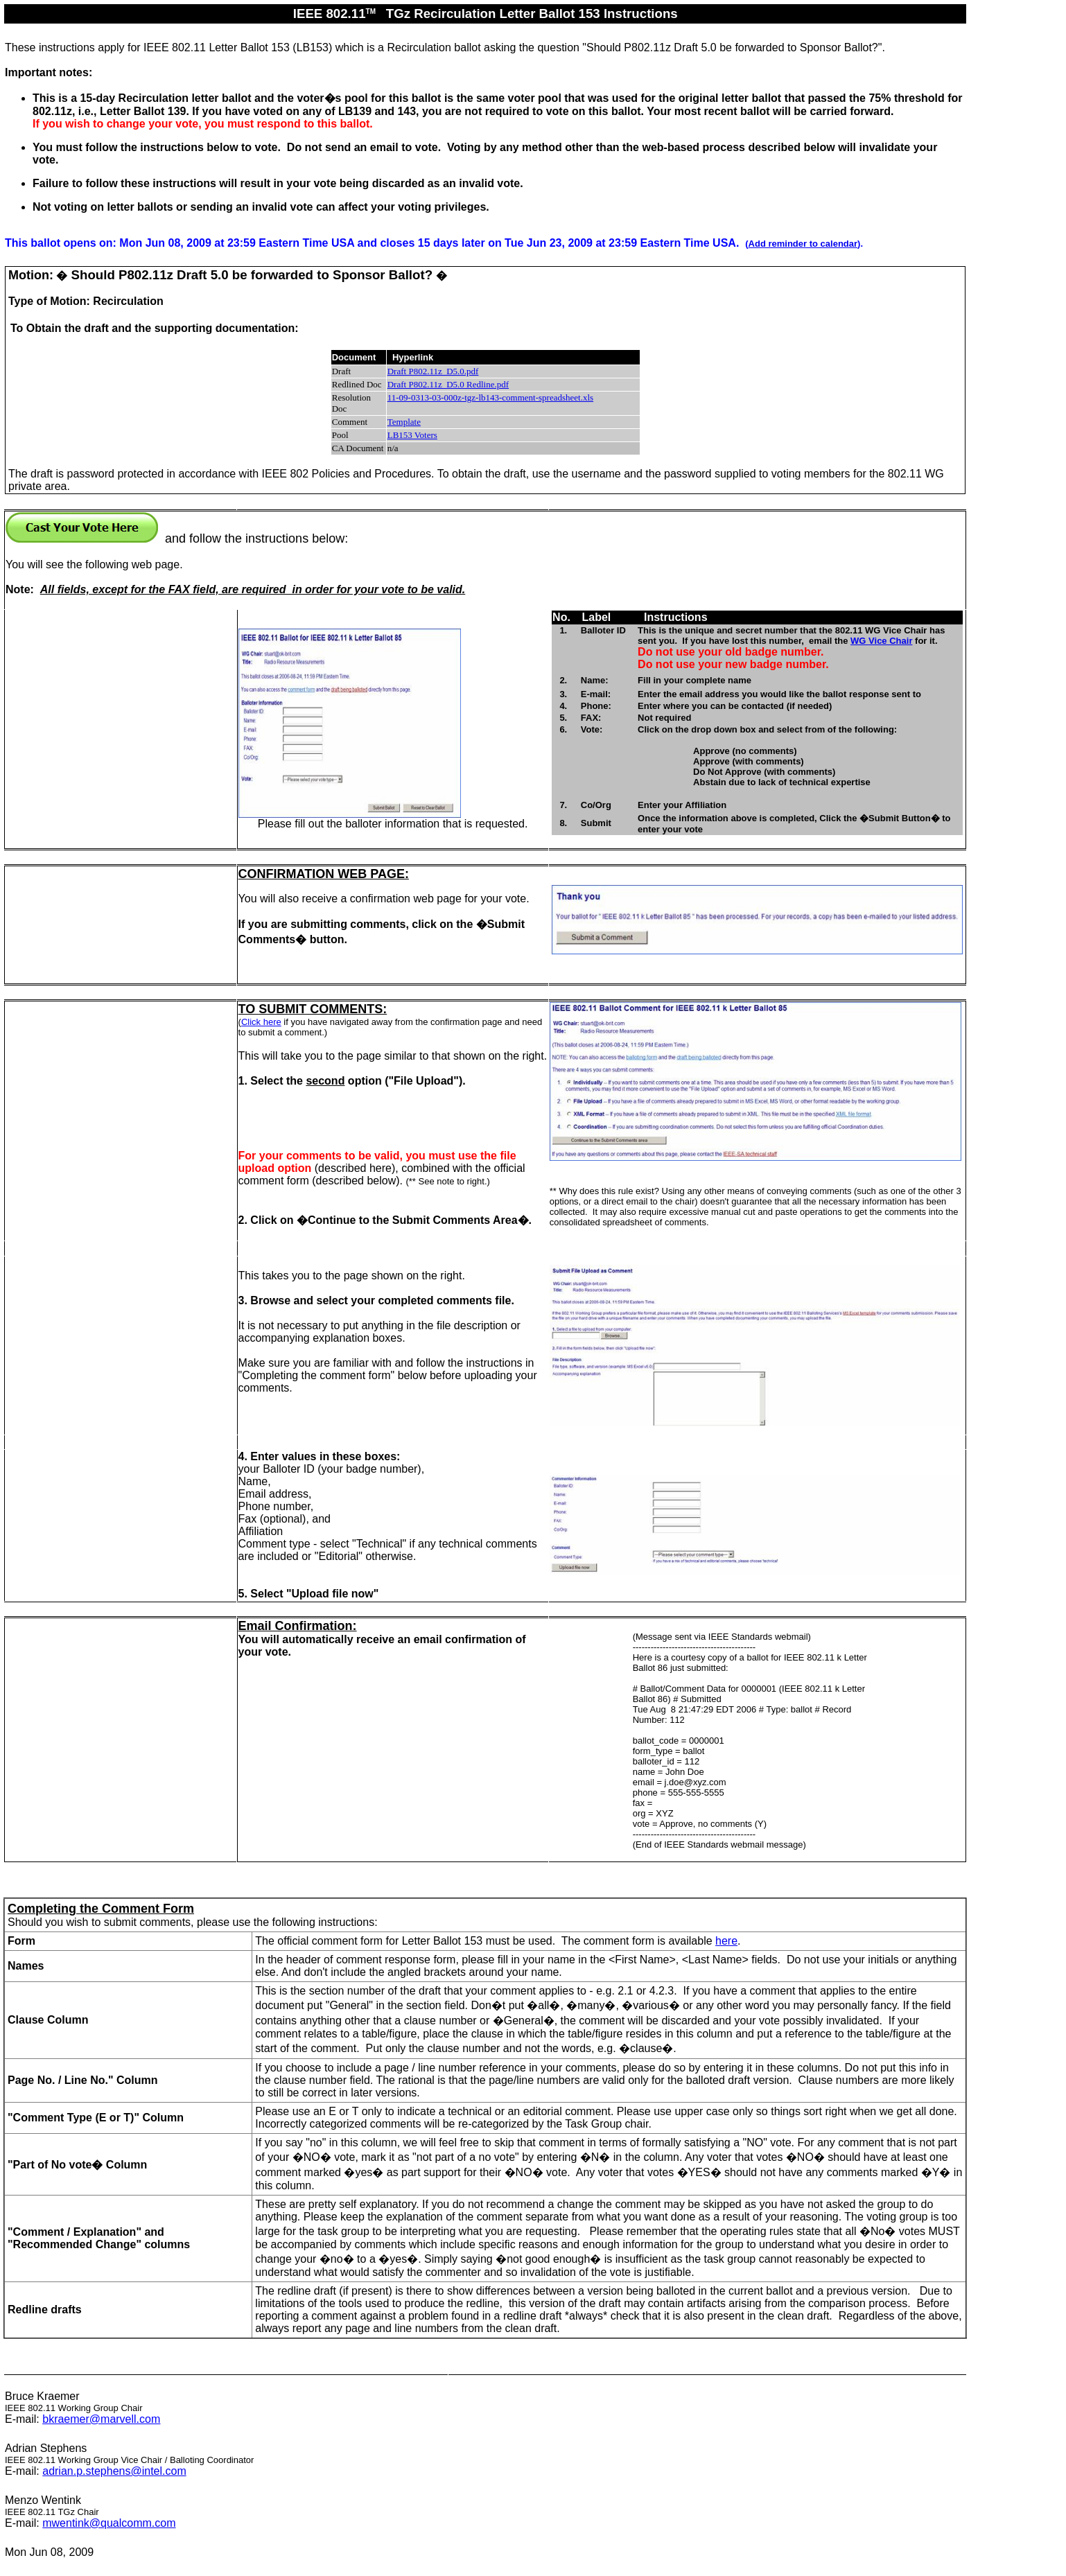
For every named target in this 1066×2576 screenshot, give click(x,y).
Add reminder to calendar (803, 243)
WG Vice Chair (881, 641)
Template (404, 422)
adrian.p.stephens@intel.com (114, 2471)
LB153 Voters (412, 435)
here (726, 1941)
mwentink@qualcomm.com (108, 2523)
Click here (261, 1022)
